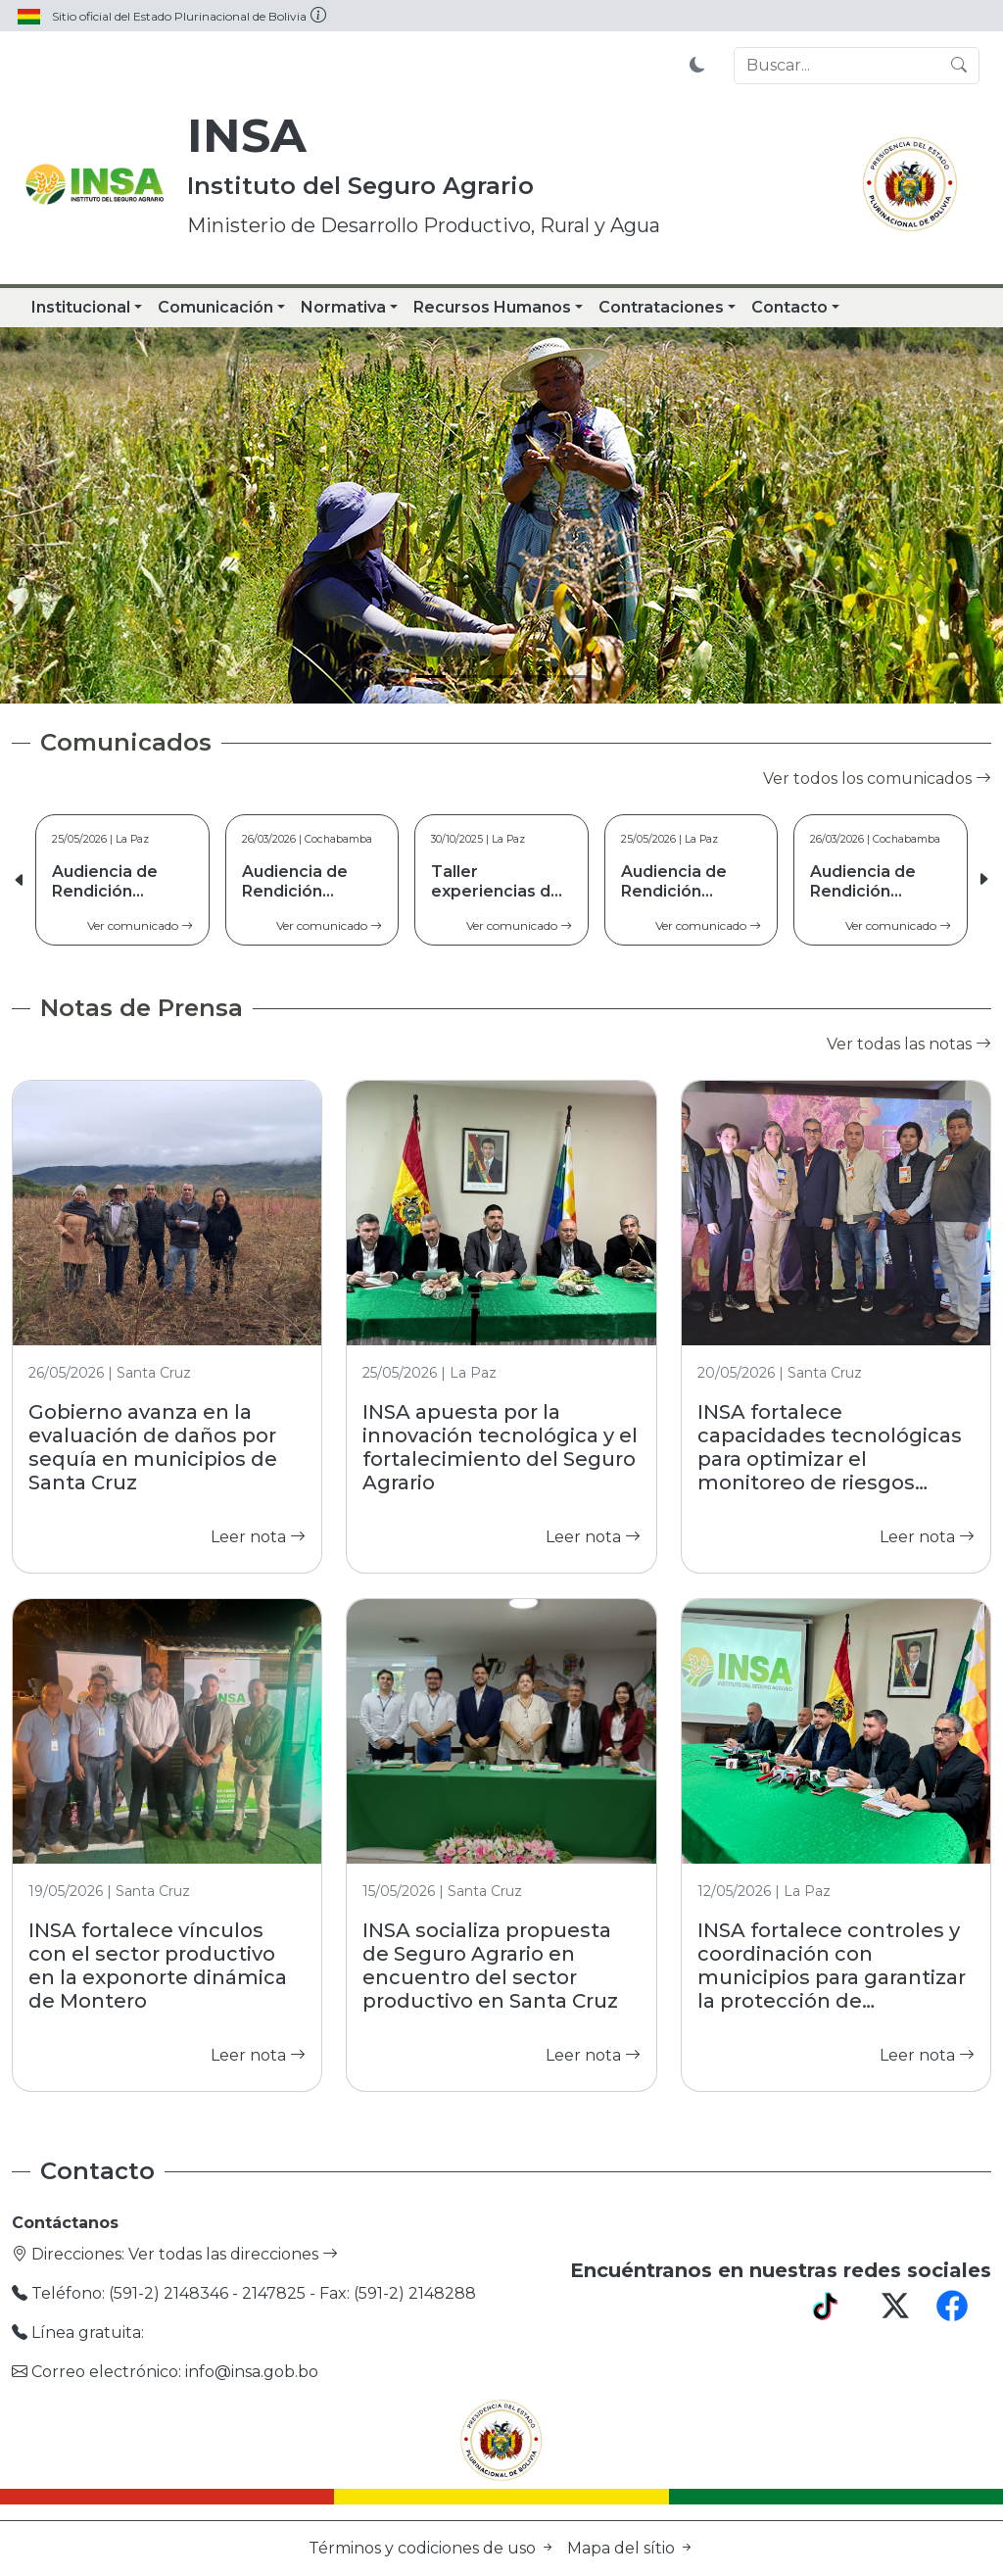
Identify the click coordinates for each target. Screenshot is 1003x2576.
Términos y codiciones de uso (434, 2548)
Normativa (343, 307)
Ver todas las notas (909, 1044)
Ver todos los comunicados (877, 778)
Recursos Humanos (492, 307)
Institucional (80, 307)
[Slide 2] (466, 676)
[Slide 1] (431, 676)
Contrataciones (661, 307)
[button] (983, 880)
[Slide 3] (501, 676)
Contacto (789, 307)
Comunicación (215, 307)
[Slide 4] (536, 676)
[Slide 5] (572, 676)
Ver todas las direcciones (233, 2254)
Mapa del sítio (630, 2548)
